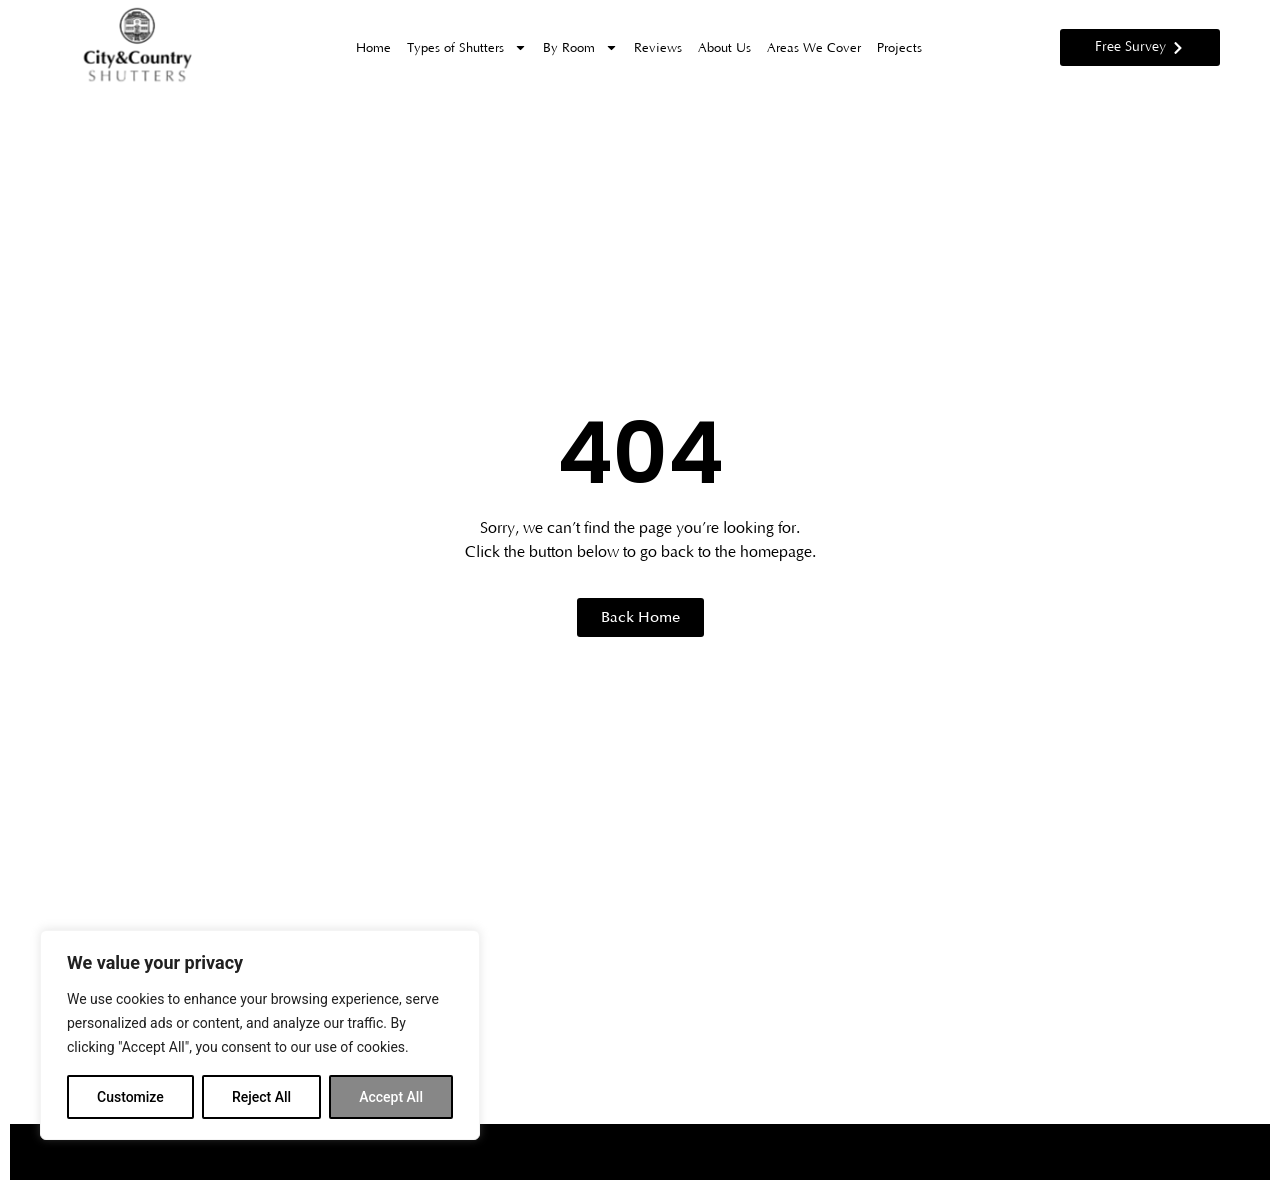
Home (373, 48)
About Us (724, 48)
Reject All (261, 1097)
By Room (580, 47)
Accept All (391, 1097)
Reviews (658, 48)
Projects (899, 48)
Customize (130, 1097)
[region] (260, 1035)
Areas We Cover (814, 48)
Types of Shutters (467, 47)
